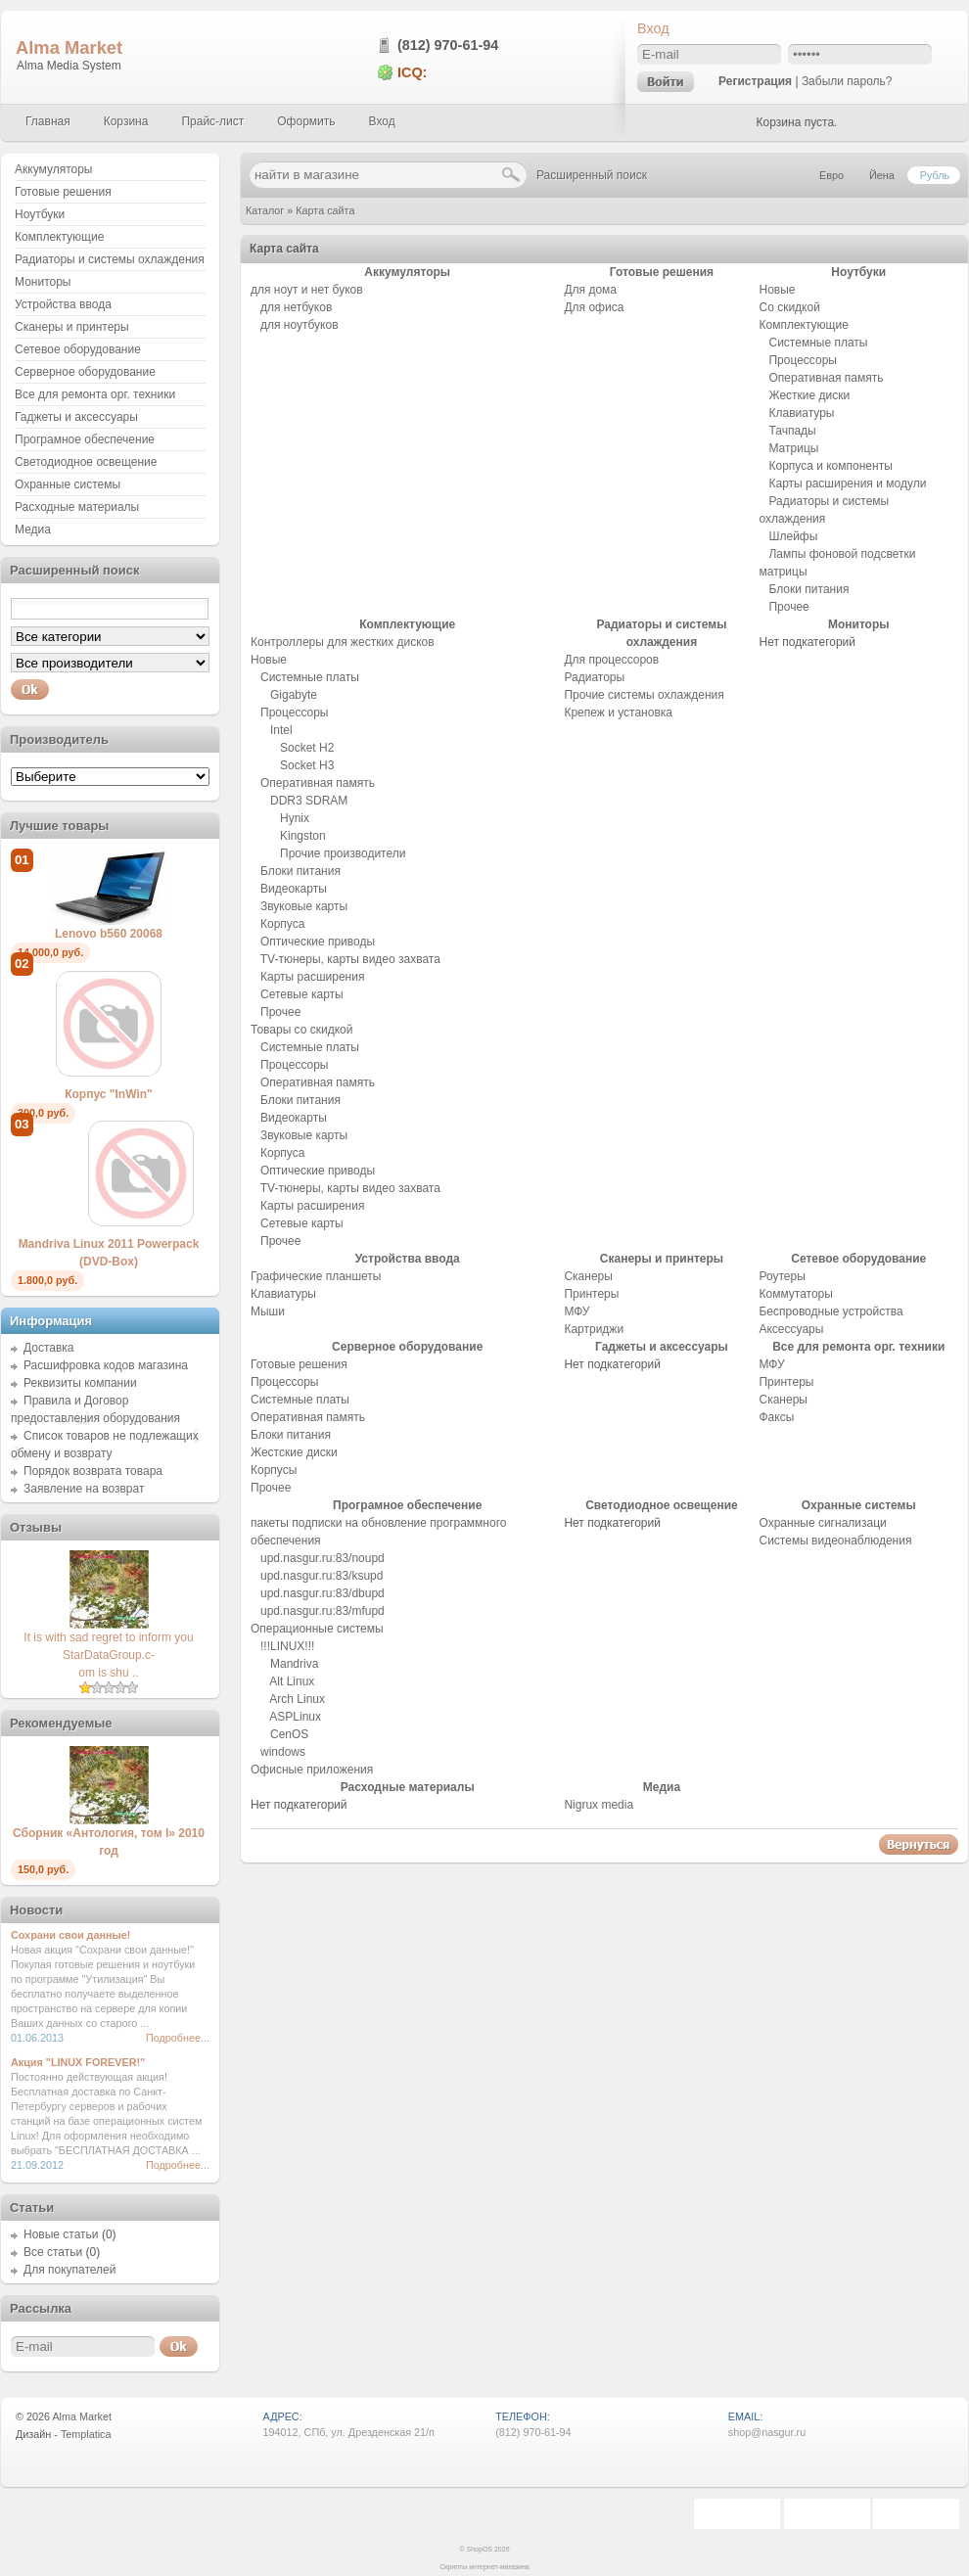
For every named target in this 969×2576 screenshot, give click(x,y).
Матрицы (788, 448)
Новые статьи (61, 2234)
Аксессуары (791, 1329)
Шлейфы (788, 536)
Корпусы (274, 1470)
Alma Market (69, 47)
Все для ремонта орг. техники (858, 1347)
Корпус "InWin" (109, 1094)
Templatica (86, 2434)
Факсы (776, 1417)
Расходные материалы (408, 1787)
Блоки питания (804, 589)
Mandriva (284, 1664)
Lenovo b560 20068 (108, 934)
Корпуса (277, 924)
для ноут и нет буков (307, 290)
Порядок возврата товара (92, 1471)
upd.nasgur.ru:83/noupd (318, 1558)
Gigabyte (284, 695)
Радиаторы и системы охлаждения (110, 259)
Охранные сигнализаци (822, 1523)
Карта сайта (325, 210)
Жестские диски (294, 1452)
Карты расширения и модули (842, 483)
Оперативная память (821, 378)
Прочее (783, 607)
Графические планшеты (316, 1276)
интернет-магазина (499, 2566)
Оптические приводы (313, 941)
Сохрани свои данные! (70, 1935)
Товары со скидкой (301, 1029)
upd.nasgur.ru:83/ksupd (317, 1576)
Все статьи (52, 2252)
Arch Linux (288, 1699)
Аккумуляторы (407, 272)
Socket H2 (292, 748)
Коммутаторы (795, 1294)
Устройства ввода (407, 1258)
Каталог (265, 210)
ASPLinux (286, 1717)
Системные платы (813, 342)
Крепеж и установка (618, 712)
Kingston (288, 836)
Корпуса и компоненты (825, 466)
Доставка (48, 1348)
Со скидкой (789, 307)
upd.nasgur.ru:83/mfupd (318, 1611)
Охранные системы (859, 1505)
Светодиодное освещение (661, 1505)
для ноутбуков (295, 325)
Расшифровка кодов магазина (105, 1365)
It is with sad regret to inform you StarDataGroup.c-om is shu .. (108, 1655)
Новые (777, 290)
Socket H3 (292, 765)
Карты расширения (307, 977)
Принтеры (591, 1294)
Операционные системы (317, 1628)
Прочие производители (328, 853)
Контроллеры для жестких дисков (343, 642)
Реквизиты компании (80, 1383)
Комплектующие (803, 325)
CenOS (279, 1734)
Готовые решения (662, 272)
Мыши (268, 1311)
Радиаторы (594, 677)
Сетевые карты (297, 994)
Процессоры (798, 360)
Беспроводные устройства (830, 1311)
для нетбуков (291, 307)
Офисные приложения (312, 1769)
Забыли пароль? (847, 81)
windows (278, 1752)
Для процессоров (611, 660)
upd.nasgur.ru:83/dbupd (318, 1593)
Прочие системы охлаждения (643, 695)
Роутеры (782, 1276)
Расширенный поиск (591, 175)
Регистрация (755, 81)
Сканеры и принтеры (661, 1258)
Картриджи (593, 1329)
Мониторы (859, 624)
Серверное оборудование (407, 1347)
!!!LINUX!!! (282, 1646)
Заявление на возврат (83, 1488)
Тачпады (787, 430)
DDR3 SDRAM (299, 800)
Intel (272, 730)
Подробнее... (177, 2038)
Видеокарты (289, 889)
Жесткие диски (804, 395)
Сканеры (588, 1276)
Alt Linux (282, 1681)
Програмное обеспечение (407, 1505)
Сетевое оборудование (858, 1258)
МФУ (576, 1311)
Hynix (280, 818)
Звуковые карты (299, 906)
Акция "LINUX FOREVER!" (78, 2062)
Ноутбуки (858, 272)
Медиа (661, 1787)
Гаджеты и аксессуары (661, 1347)
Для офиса (593, 307)
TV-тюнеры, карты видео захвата (345, 959)
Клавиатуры (796, 413)
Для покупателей (69, 2270)
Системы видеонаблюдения (835, 1540)
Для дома (590, 290)
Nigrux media (598, 1805)
